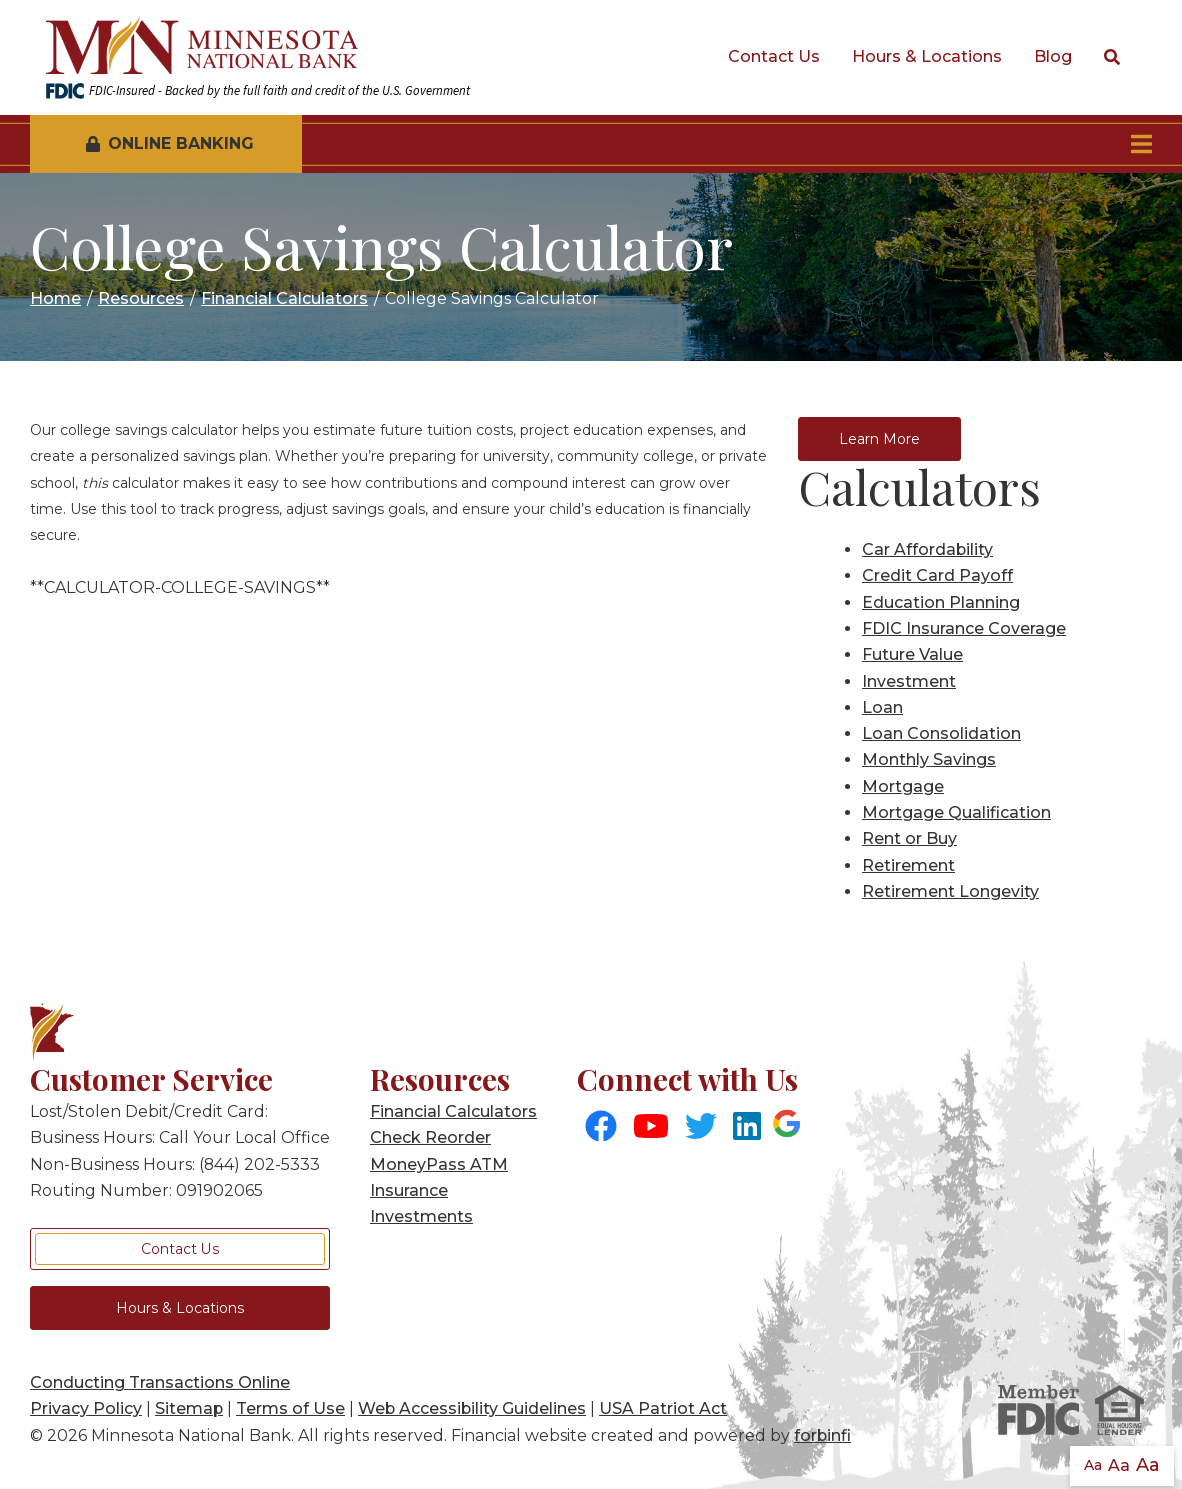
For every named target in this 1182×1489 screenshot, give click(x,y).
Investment (909, 681)
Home (55, 298)
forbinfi (822, 1435)
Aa (1093, 1465)
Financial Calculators (284, 298)
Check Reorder (430, 1137)
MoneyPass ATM (439, 1164)
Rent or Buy (909, 838)
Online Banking (170, 143)
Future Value (912, 654)
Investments (421, 1216)
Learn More (879, 439)
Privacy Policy (86, 1408)
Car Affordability (927, 549)
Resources (141, 298)
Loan (882, 707)
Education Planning (941, 602)
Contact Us (774, 56)
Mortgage (903, 786)
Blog (1053, 56)
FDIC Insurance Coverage (964, 628)
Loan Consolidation (941, 733)
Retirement (908, 865)
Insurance (409, 1190)
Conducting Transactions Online (160, 1382)
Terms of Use (290, 1408)
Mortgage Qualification (956, 812)
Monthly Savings (929, 759)
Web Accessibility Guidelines (472, 1408)
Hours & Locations (927, 56)
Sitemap (189, 1408)
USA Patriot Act (663, 1408)
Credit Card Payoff (937, 575)
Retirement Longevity (950, 891)
